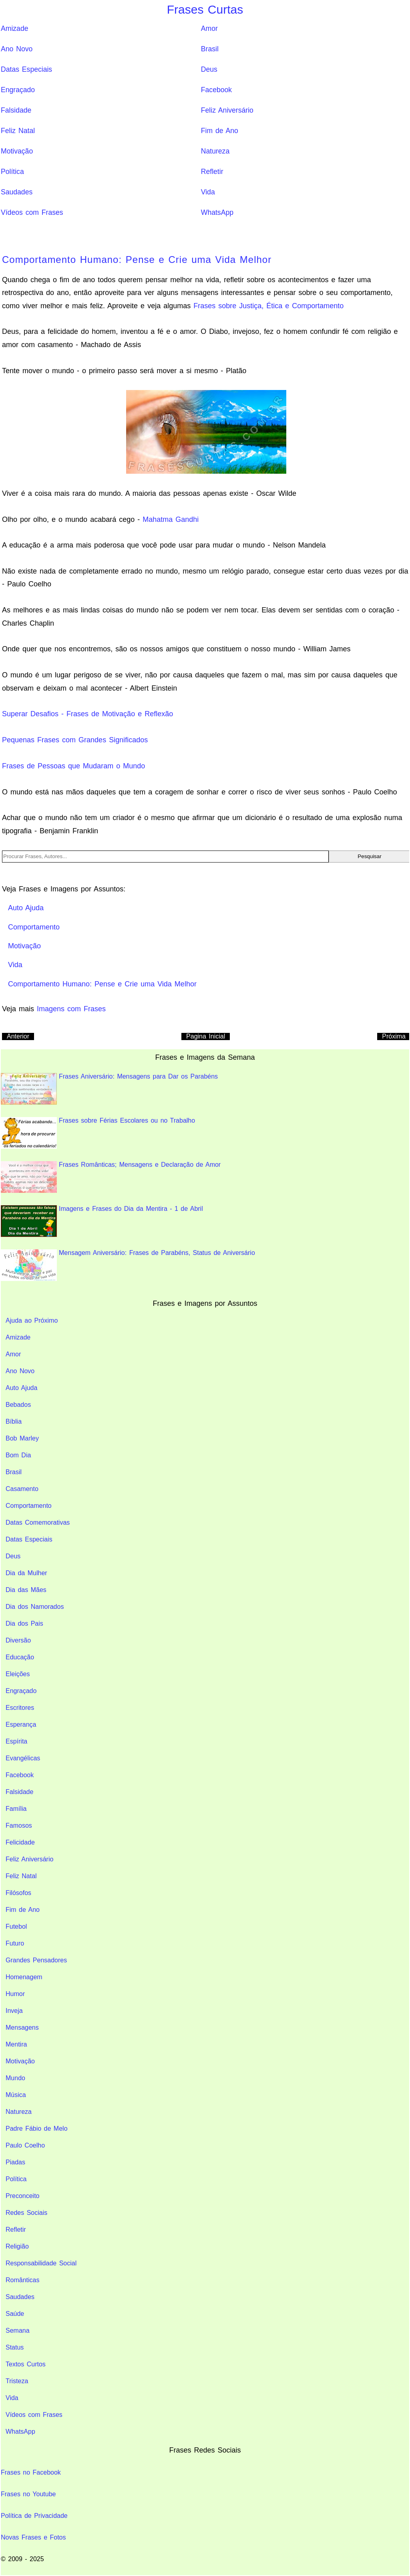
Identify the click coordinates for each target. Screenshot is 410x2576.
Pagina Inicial (205, 1036)
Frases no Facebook (31, 2472)
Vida (208, 192)
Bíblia (14, 1421)
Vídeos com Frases (32, 212)
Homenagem (24, 1977)
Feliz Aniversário (227, 110)
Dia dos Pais (24, 1623)
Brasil (210, 49)
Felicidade (20, 1842)
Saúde (15, 2313)
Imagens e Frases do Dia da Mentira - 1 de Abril (102, 1221)
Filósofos (18, 1892)
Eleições (18, 1674)
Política (12, 172)
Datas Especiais (26, 69)
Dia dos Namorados (35, 1606)
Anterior (18, 1036)
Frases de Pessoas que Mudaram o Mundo (73, 766)
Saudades (16, 192)
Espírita (16, 1741)
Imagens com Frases (71, 1009)
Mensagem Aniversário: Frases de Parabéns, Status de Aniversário (128, 1265)
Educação (20, 1657)
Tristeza (17, 2381)
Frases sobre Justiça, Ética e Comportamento (268, 306)
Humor (15, 1993)
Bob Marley (22, 1438)
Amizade (14, 28)
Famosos (19, 1825)
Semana (18, 2330)
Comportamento (29, 1505)
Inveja (14, 2010)
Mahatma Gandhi (171, 519)
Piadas (15, 2162)
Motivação (17, 151)
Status (15, 2347)
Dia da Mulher (26, 1573)
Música (16, 2094)
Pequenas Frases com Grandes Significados (75, 740)
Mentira (16, 2044)
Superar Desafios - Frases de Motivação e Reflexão (87, 714)
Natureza (215, 151)
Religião (17, 2246)
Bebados (18, 1404)
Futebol (16, 1926)
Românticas (22, 2280)
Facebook (216, 90)
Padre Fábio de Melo (37, 2128)
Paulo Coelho (25, 2145)
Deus (209, 69)
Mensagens (22, 2027)
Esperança (21, 1724)
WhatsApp (217, 212)
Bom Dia (18, 1455)
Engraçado (18, 90)
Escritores (20, 1707)
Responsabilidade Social (41, 2263)
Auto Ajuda (21, 1387)
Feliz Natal (18, 131)
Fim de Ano (219, 131)
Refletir (212, 172)
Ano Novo (16, 49)
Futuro (15, 1943)
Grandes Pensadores (36, 1960)
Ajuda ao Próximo (32, 1320)
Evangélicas (23, 1758)
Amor (209, 28)
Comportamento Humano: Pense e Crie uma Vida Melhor (136, 259)
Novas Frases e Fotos (33, 2537)
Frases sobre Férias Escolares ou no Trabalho (98, 1133)
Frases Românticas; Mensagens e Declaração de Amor (111, 1177)
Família (16, 1808)
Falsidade (16, 110)
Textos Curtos (26, 2364)
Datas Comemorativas (38, 1522)
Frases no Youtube (28, 2494)
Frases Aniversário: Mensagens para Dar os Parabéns (109, 1089)
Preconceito (23, 2195)
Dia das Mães (26, 1589)
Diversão (18, 1640)
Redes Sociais (26, 2212)
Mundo (15, 2078)
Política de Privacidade (34, 2515)
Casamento (22, 1488)
